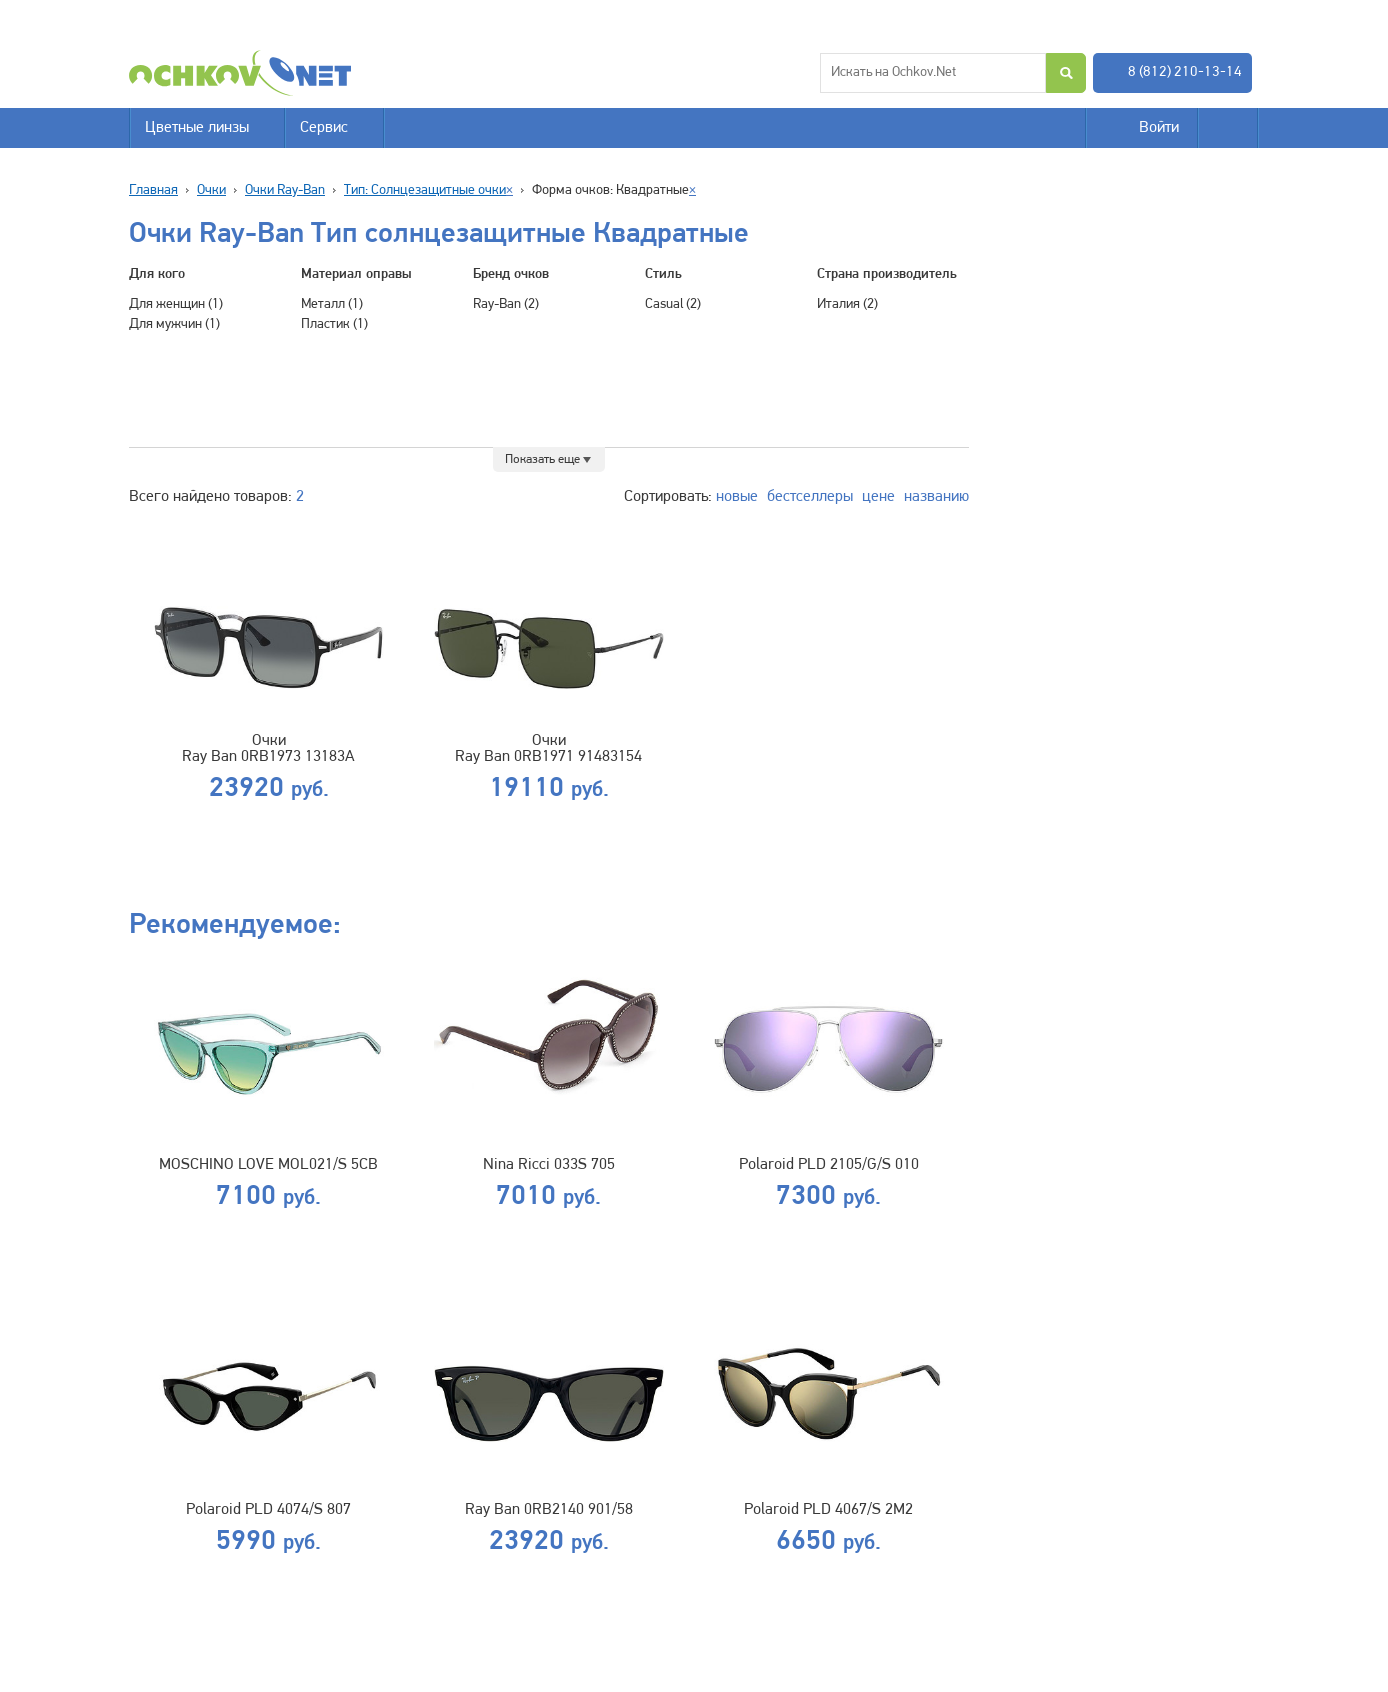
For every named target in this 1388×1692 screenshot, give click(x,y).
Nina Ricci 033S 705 (549, 1165)
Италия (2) (847, 304)
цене (878, 497)
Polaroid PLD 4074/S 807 (268, 1510)
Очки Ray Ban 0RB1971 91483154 (548, 749)
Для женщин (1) (176, 304)
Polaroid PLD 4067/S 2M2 (828, 1510)
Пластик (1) (334, 324)
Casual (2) (673, 304)
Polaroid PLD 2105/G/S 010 (829, 1165)
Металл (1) (332, 304)
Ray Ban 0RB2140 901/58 (549, 1510)
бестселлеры (810, 497)
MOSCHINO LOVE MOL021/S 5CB (268, 1165)
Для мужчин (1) (174, 324)
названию (936, 497)
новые (737, 497)
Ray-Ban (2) (506, 304)
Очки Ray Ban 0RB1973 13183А (268, 749)
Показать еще (542, 459)
